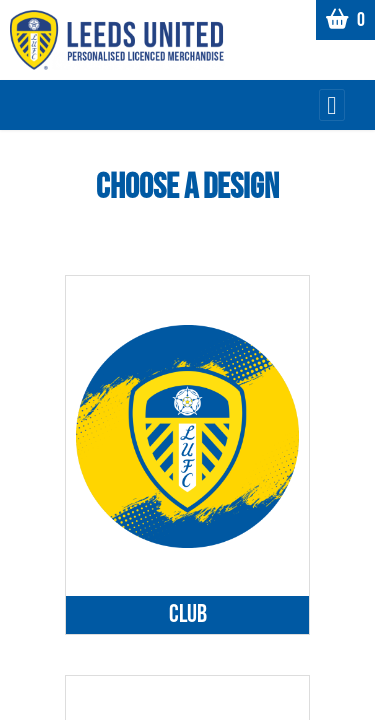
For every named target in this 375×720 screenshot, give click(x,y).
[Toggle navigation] (332, 105)
